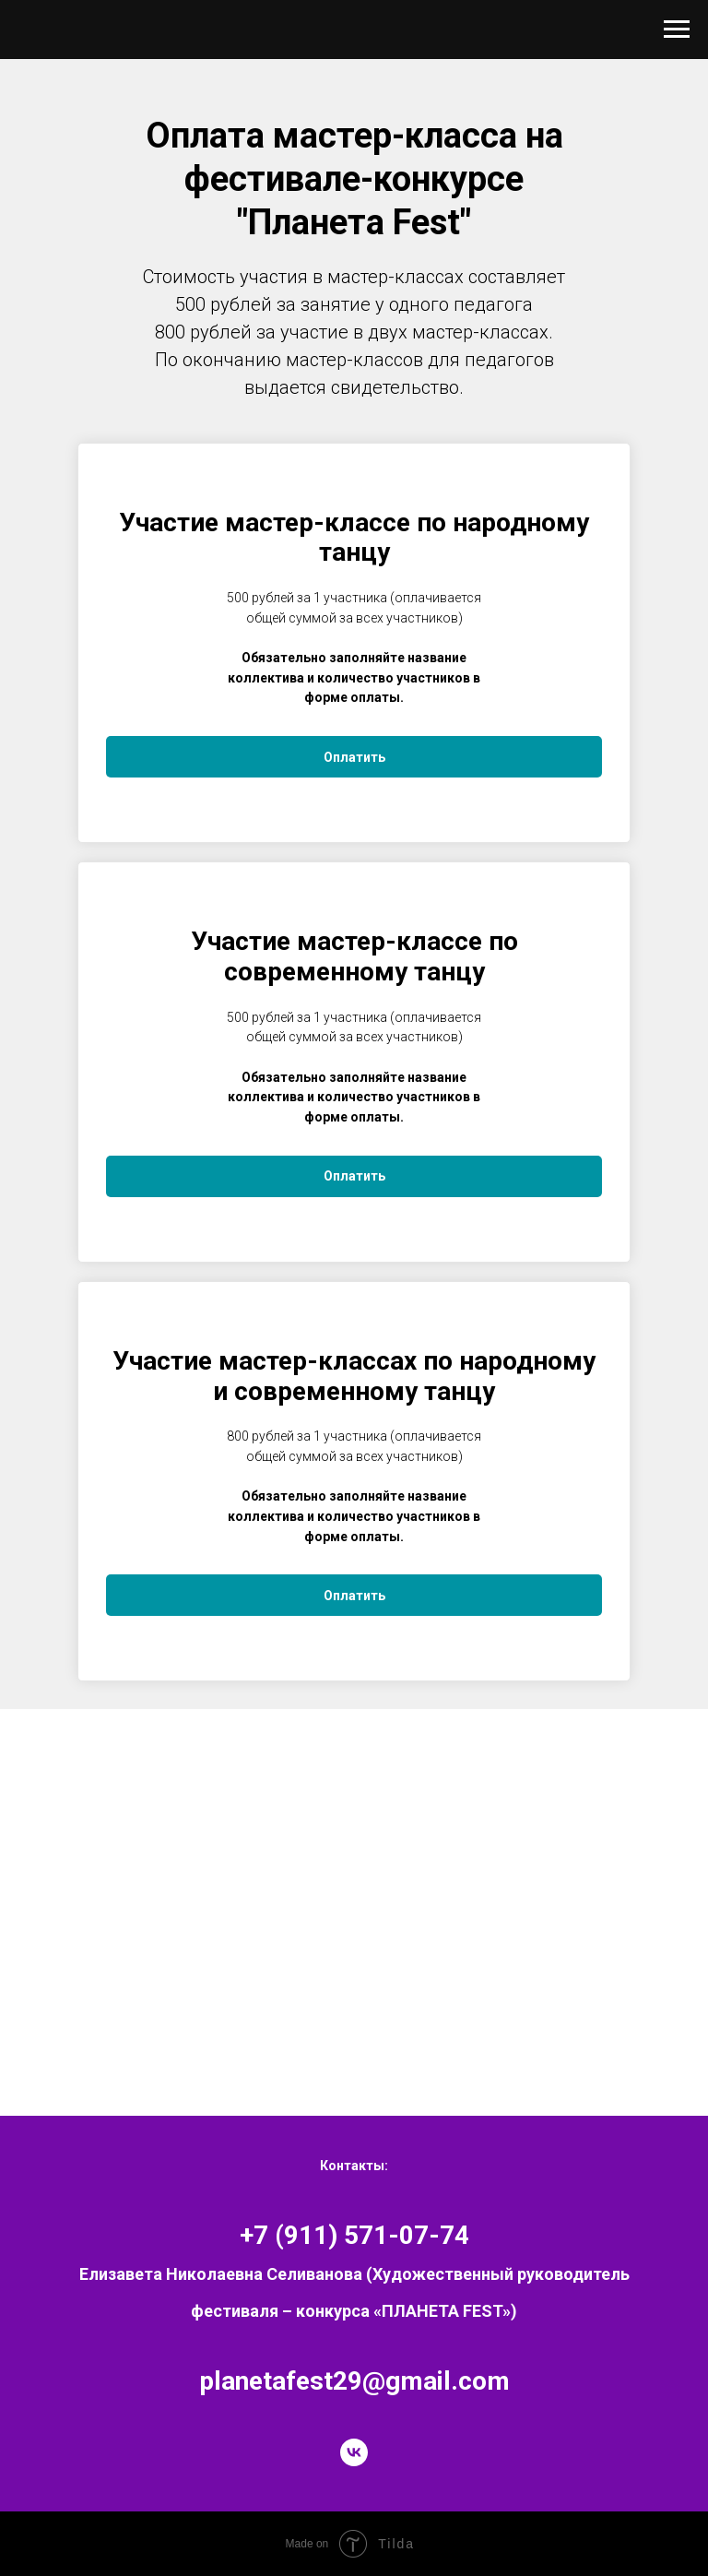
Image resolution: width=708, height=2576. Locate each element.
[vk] (354, 2452)
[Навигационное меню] (677, 29)
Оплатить (354, 757)
